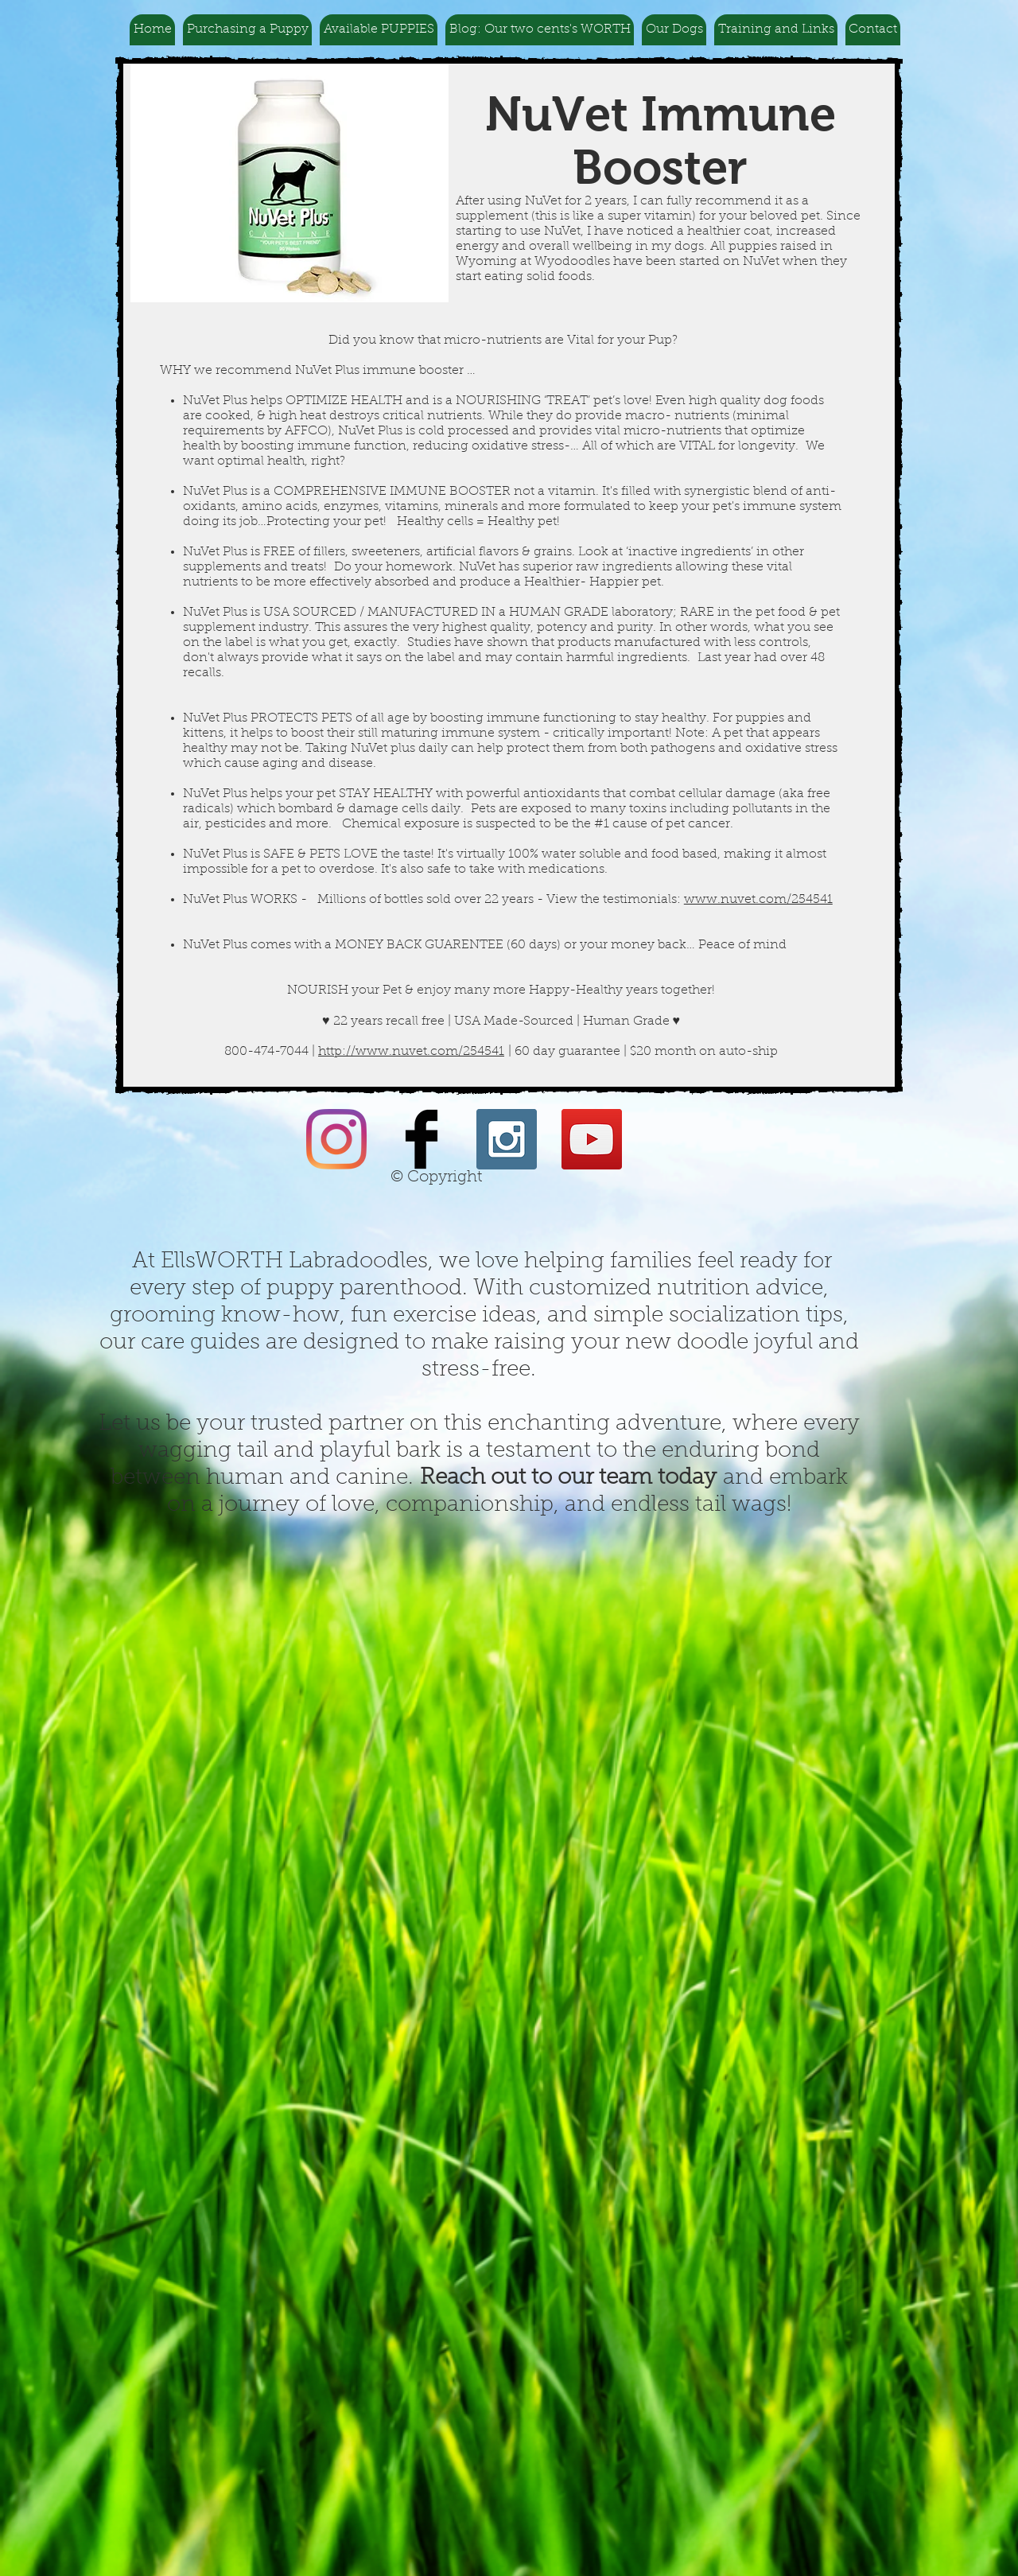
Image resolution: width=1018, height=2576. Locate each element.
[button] (247, 29)
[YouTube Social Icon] (591, 1139)
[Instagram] (336, 1139)
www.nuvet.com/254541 (758, 899)
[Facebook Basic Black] (421, 1139)
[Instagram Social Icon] (506, 1139)
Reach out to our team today (568, 1478)
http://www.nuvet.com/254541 (411, 1051)
